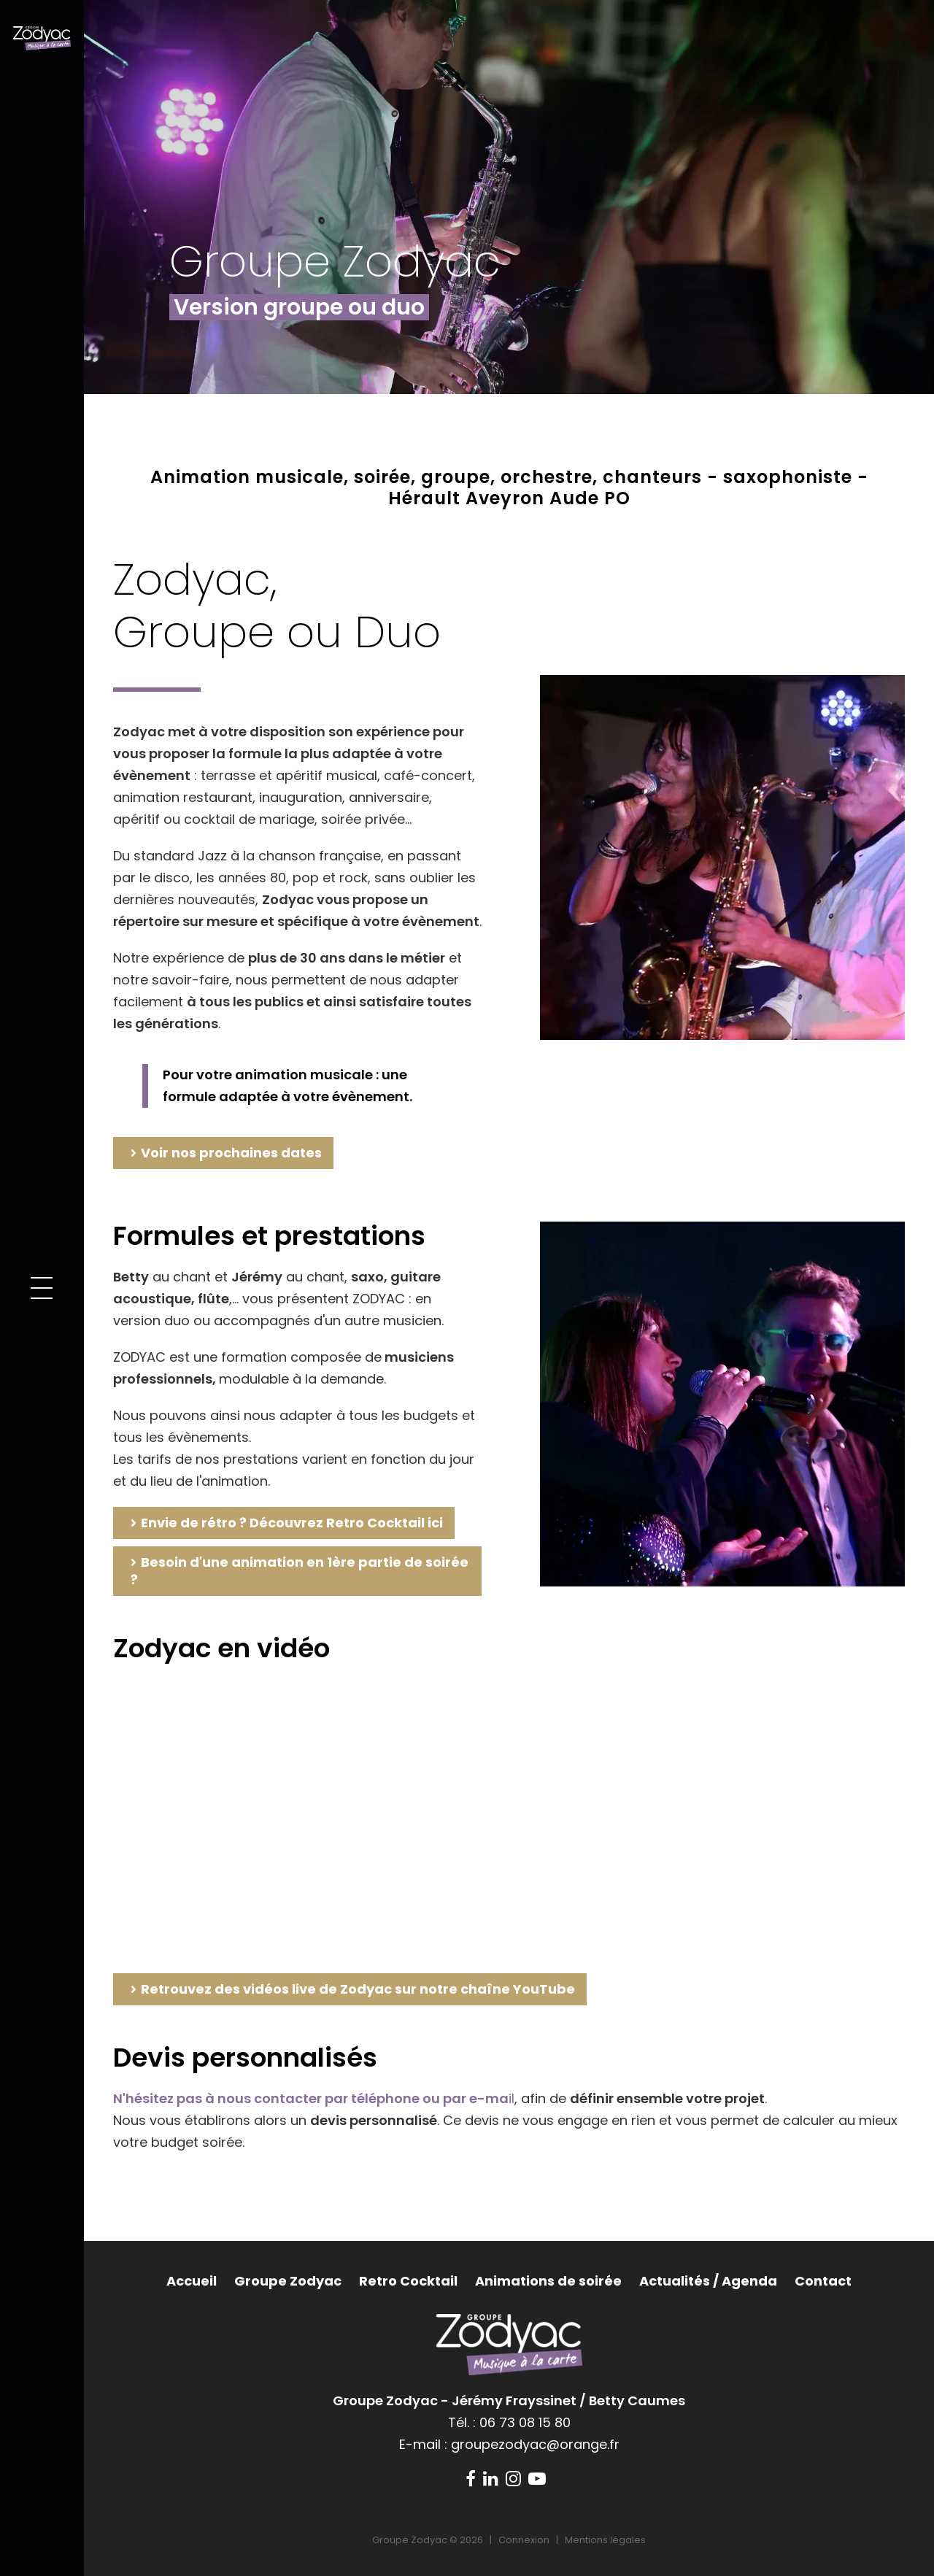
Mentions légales (605, 2540)
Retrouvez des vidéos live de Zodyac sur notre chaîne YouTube (358, 1989)
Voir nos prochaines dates (231, 1153)
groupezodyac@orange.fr (535, 2444)
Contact (823, 2281)
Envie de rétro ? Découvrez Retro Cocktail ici (292, 1522)
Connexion (523, 2540)
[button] (42, 1288)
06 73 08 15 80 (525, 2422)
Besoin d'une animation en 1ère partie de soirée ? (299, 1571)
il (313, 2098)
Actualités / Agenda (708, 2281)
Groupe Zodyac (287, 2281)
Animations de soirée (548, 2281)
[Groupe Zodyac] (42, 37)
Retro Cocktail (408, 2281)
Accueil (191, 2281)
